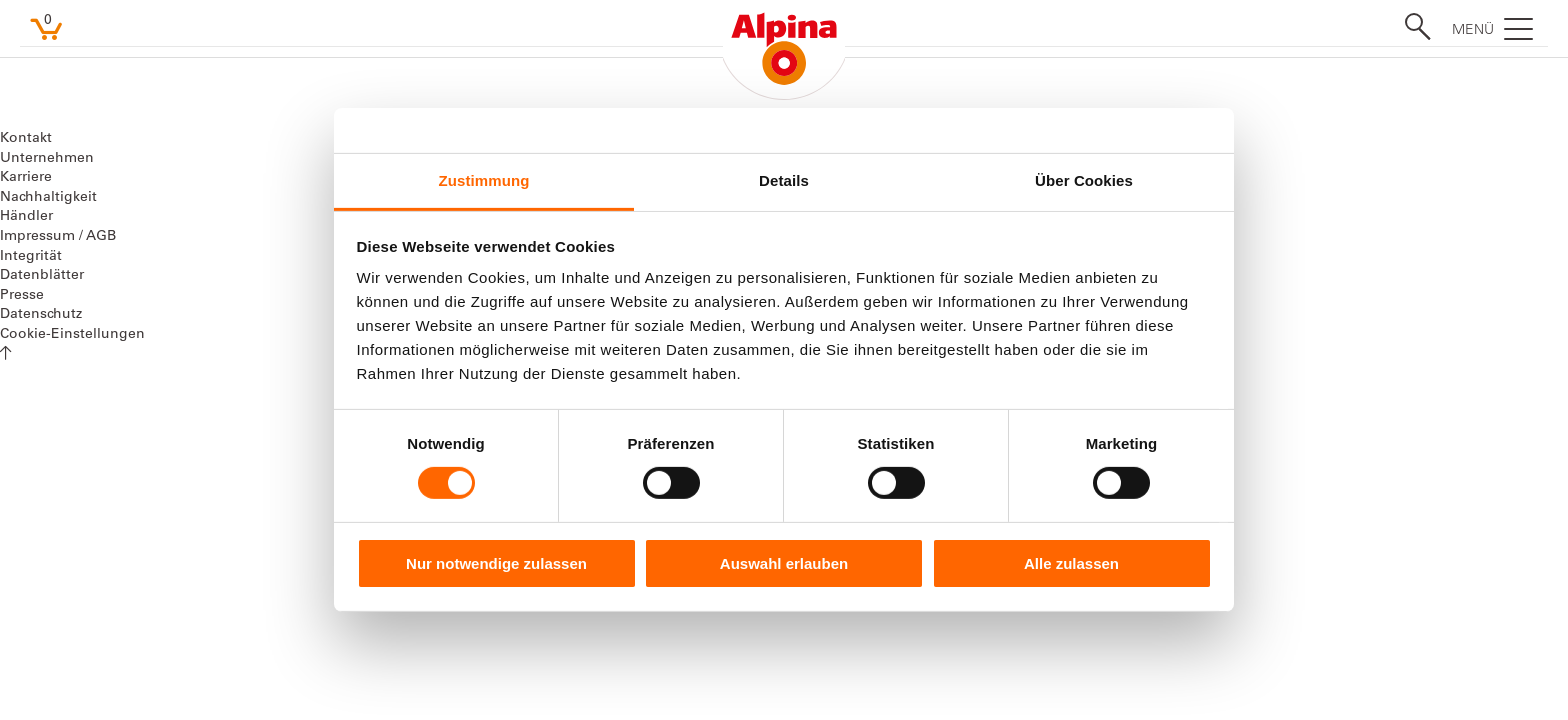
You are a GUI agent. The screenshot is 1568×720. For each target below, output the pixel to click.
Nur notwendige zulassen (496, 563)
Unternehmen (47, 159)
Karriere (26, 178)
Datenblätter (42, 276)
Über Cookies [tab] (1084, 180)
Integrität (31, 257)
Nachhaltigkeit (48, 198)
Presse (22, 296)
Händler (26, 217)
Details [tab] (784, 180)
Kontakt (26, 139)
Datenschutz (41, 315)
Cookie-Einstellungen (72, 335)
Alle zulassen (1071, 563)
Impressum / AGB (58, 237)
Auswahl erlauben (784, 563)
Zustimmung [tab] (484, 180)
